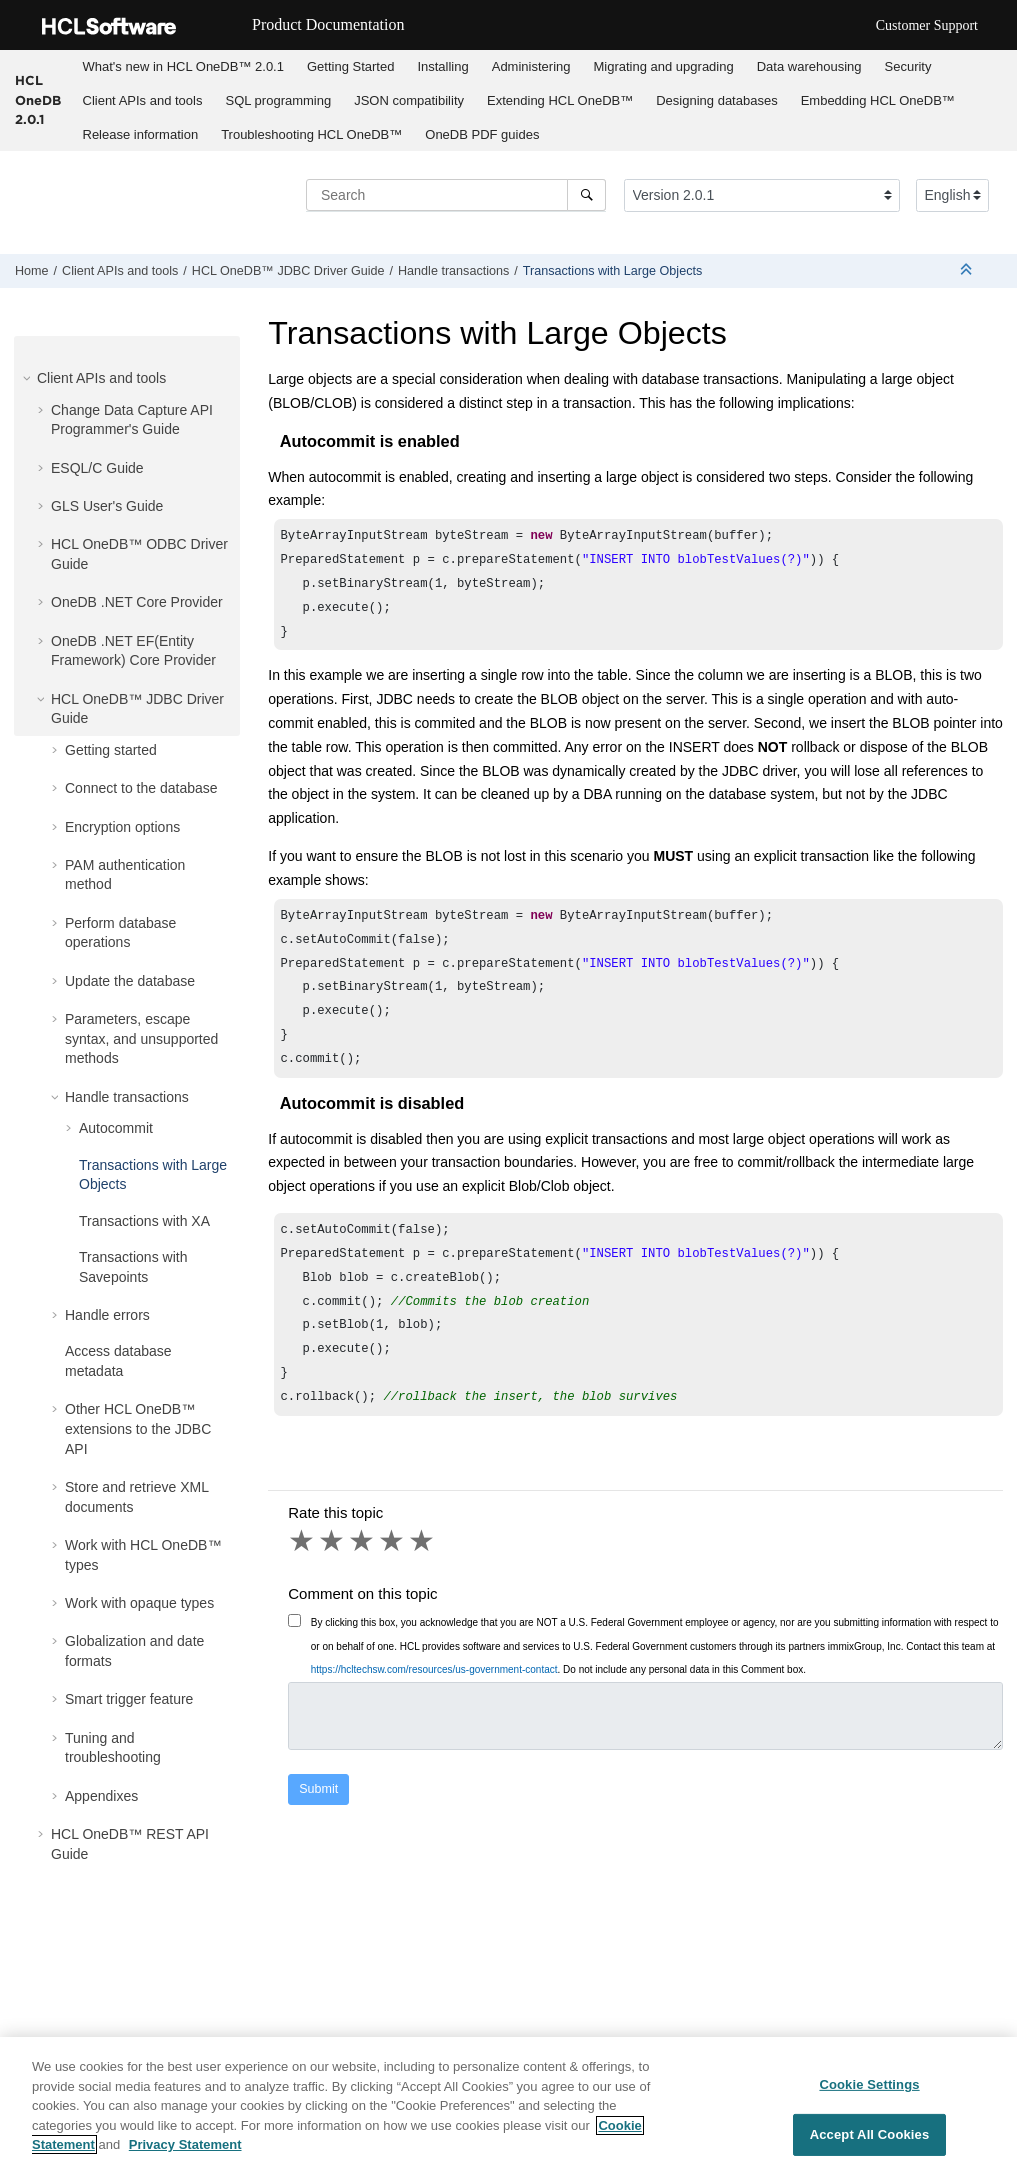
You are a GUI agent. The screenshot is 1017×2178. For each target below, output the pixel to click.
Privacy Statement (185, 2144)
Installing (442, 66)
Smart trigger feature (129, 1699)
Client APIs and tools (143, 100)
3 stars (363, 1541)
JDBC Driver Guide (288, 271)
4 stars (393, 1541)
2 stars (333, 1541)
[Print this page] (1001, 275)
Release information (141, 134)
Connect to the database (141, 788)
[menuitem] (183, 67)
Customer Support (927, 25)
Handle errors (107, 1315)
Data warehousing (809, 66)
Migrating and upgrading (663, 66)
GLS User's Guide (107, 506)
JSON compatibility (409, 100)
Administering (531, 66)
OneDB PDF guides (482, 134)
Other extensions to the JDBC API (138, 1428)
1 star (303, 1541)
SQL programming (278, 100)
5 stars (423, 1541)
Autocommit (116, 1128)
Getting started (111, 750)
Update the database (130, 981)
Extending (560, 100)
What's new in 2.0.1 (183, 66)
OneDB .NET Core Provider (137, 602)
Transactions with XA (144, 1221)
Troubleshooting (311, 134)
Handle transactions (453, 271)
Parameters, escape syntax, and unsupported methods (141, 1038)
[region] (508, 2107)
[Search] (586, 195)
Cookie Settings (869, 2084)
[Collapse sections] (968, 270)
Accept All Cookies (870, 2134)
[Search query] (456, 195)
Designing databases (716, 100)
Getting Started (350, 66)
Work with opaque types (139, 1603)
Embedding (878, 100)
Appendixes (101, 1796)
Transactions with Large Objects (612, 271)
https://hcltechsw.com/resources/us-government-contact (434, 1669)
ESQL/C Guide (97, 468)
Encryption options (122, 827)
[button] (29, 378)
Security (908, 66)
